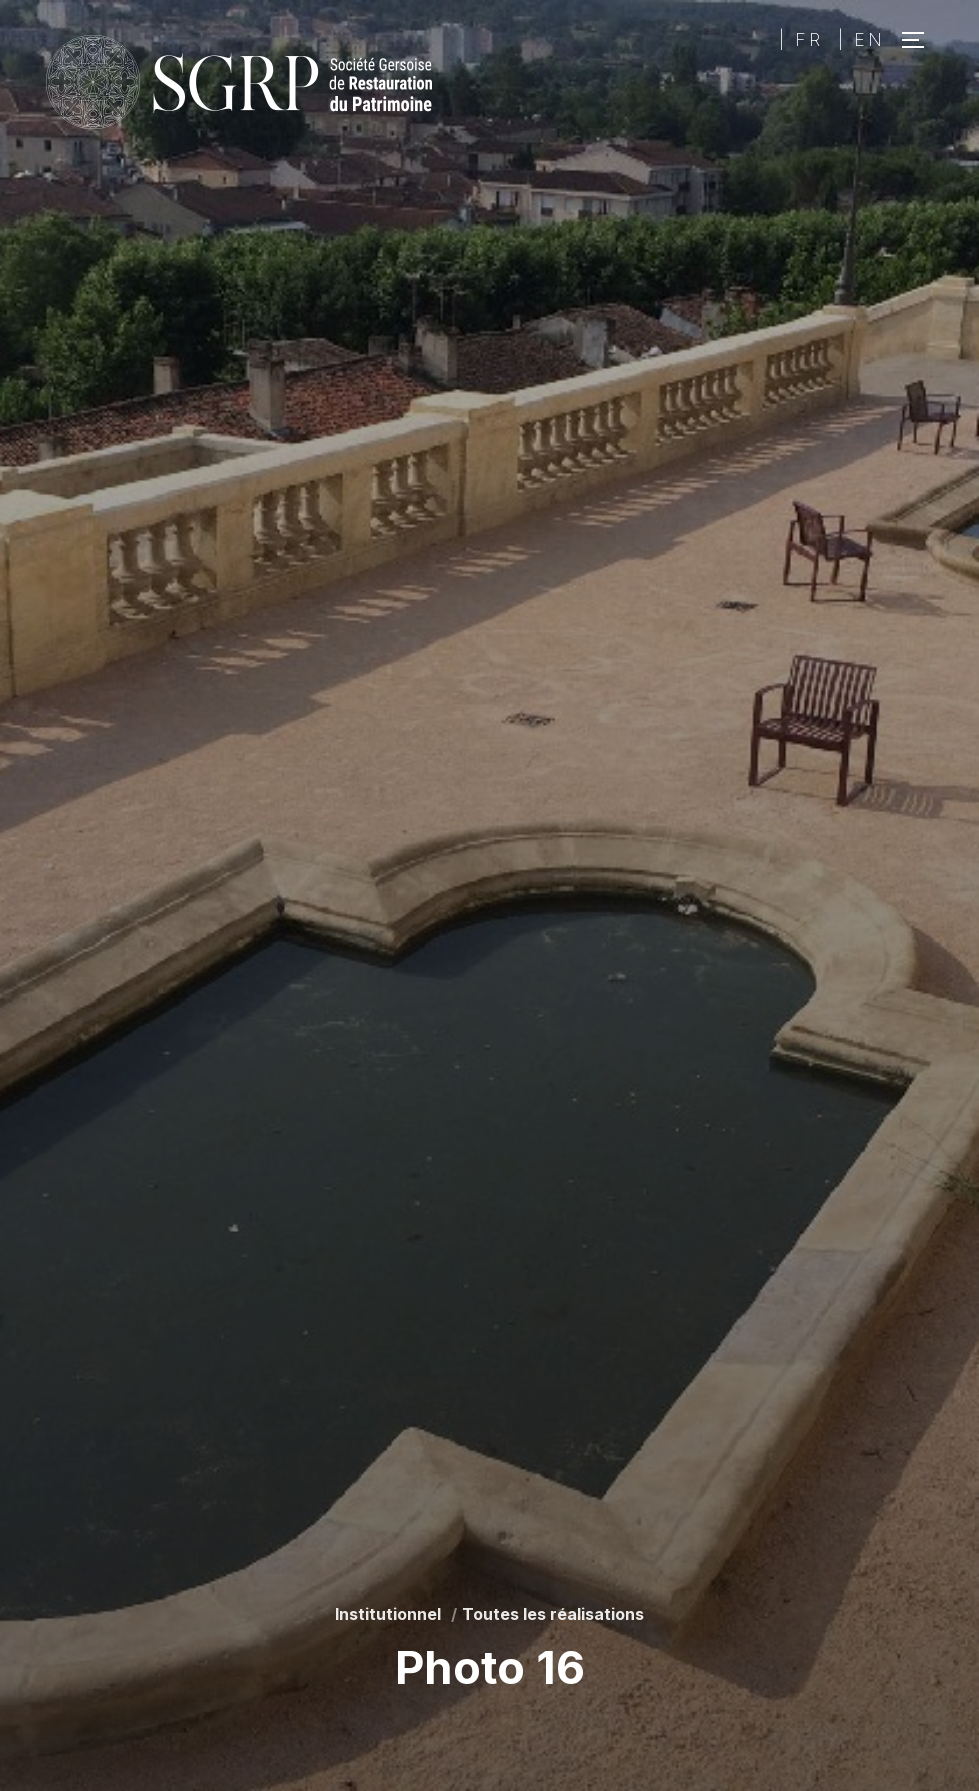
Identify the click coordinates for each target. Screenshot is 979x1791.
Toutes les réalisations (553, 1614)
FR (809, 39)
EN (869, 39)
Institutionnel (388, 1614)
